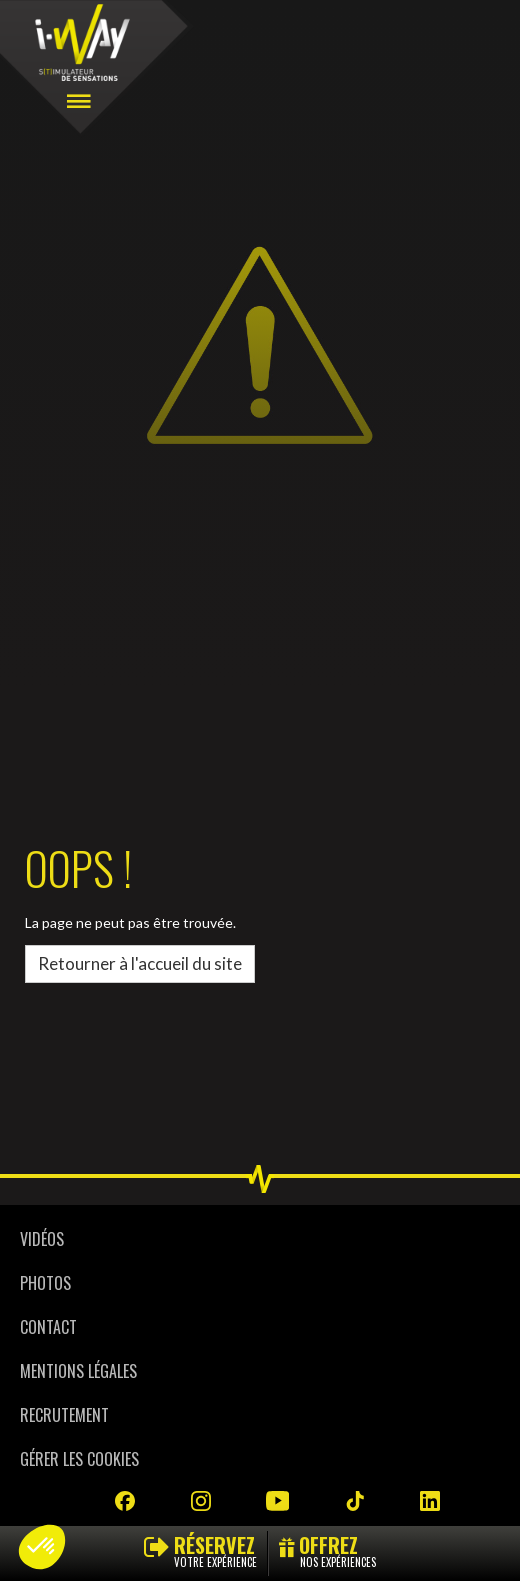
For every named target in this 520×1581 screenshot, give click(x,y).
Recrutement (64, 1415)
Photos (45, 1283)
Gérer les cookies (79, 1459)
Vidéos (42, 1239)
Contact (48, 1327)
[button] (42, 1547)
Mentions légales (78, 1371)
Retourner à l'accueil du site (140, 963)
